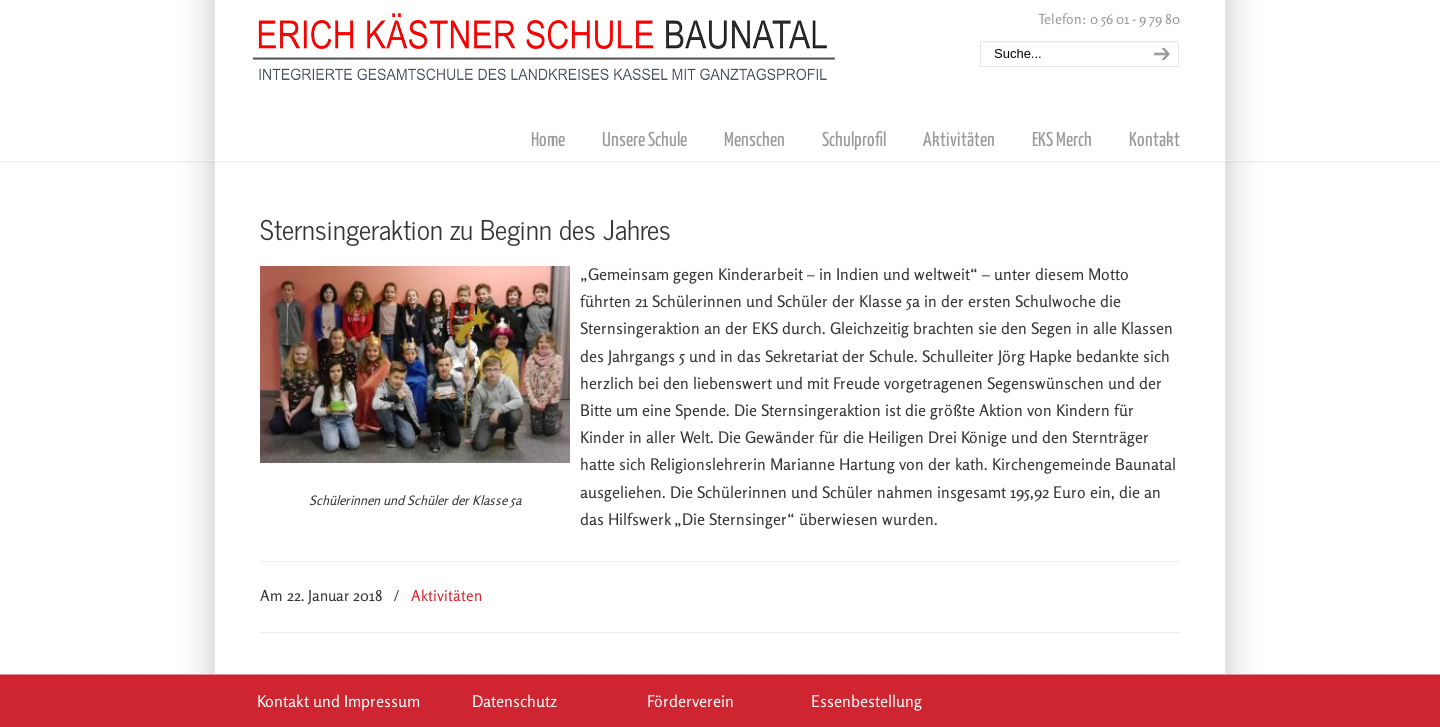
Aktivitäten (446, 595)
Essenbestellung (866, 701)
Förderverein (690, 701)
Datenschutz (514, 701)
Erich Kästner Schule (545, 43)
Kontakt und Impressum (338, 701)
